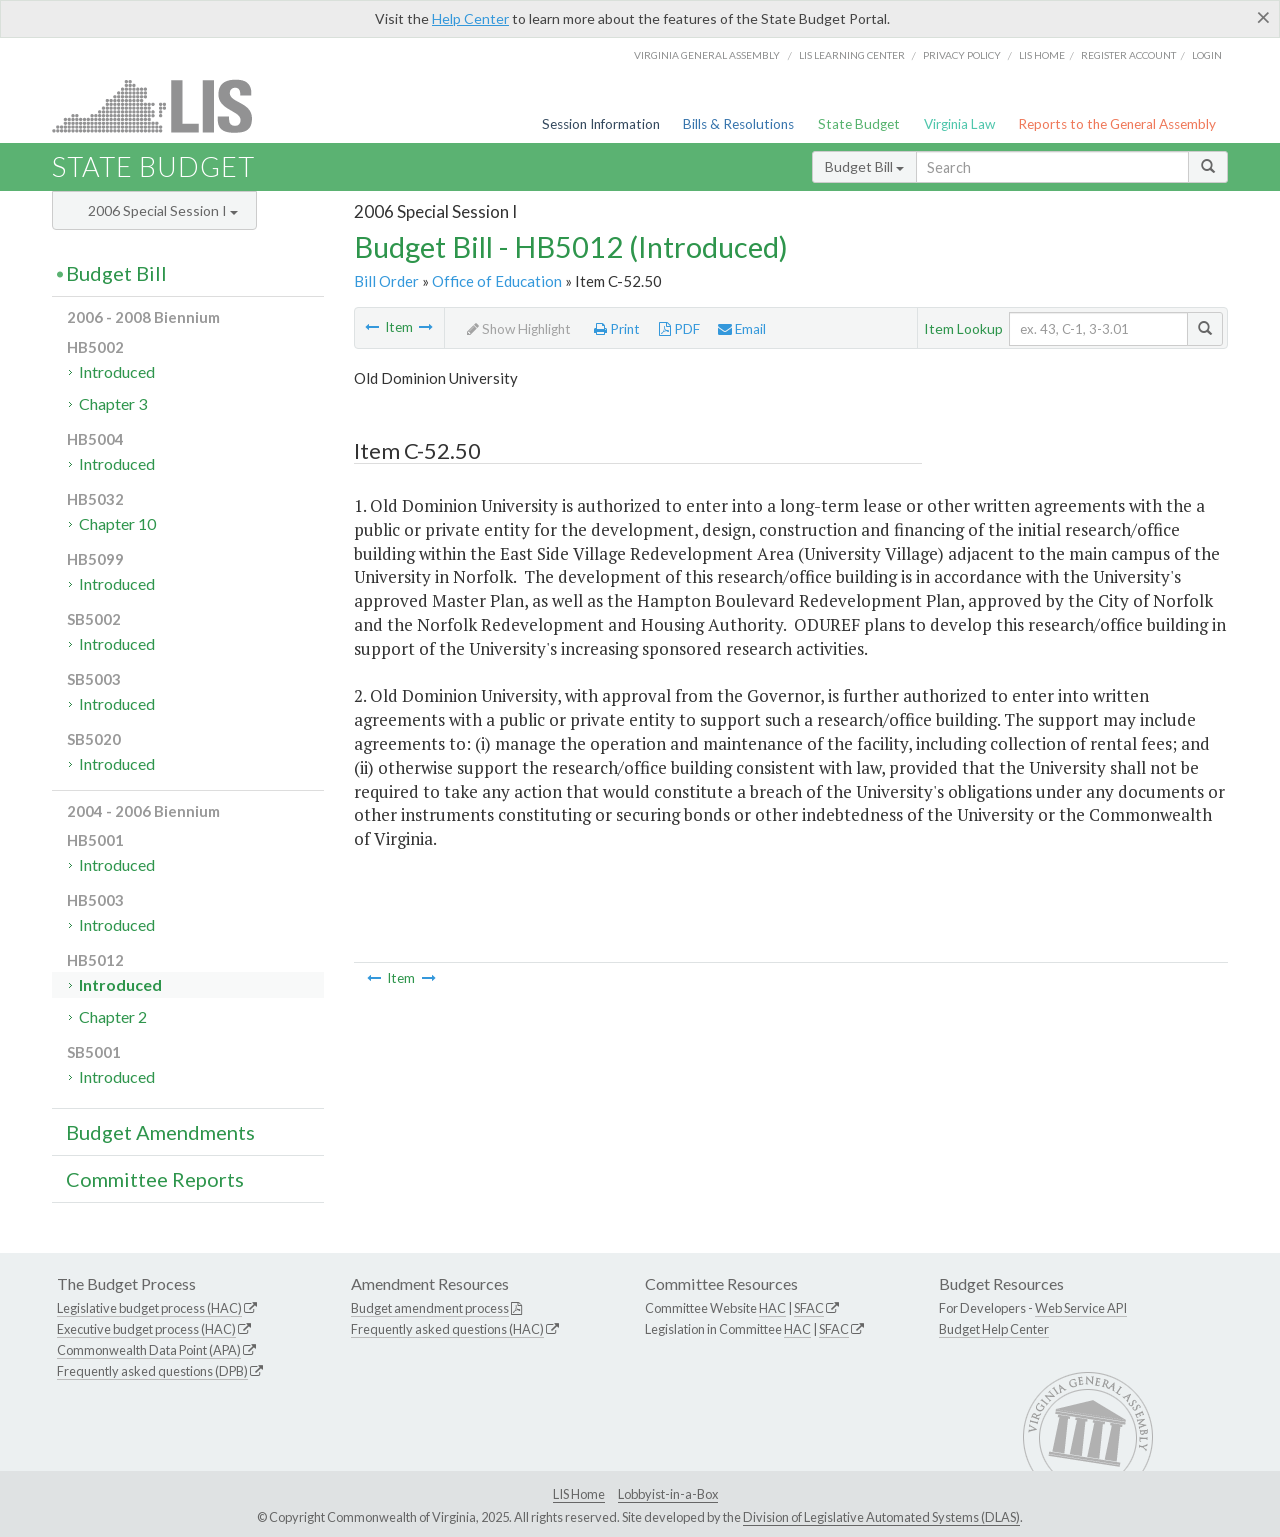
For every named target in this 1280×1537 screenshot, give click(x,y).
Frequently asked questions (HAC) (447, 1329)
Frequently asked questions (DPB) (152, 1371)
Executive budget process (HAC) (146, 1329)
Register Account (1128, 55)
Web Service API (1081, 1308)
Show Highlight (519, 329)
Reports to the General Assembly (1117, 124)
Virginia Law (959, 124)
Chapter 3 (113, 403)
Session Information (601, 124)
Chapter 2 (113, 1016)
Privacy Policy (962, 55)
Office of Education (497, 281)
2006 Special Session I (163, 210)
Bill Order (386, 281)
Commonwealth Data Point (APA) (149, 1350)
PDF (679, 329)
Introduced (117, 371)
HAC (772, 1308)
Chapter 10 (117, 523)
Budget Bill (864, 166)
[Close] (1263, 17)
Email (742, 329)
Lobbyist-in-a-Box (668, 1494)
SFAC (809, 1308)
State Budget (859, 124)
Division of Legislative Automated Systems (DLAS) (881, 1517)
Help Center (470, 18)
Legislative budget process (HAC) (149, 1308)
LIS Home (579, 1494)
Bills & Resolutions (738, 124)
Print (617, 329)
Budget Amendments (160, 1132)
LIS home (1042, 55)
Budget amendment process (430, 1308)
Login (1207, 55)
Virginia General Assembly (707, 55)
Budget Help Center (994, 1329)
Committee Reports (155, 1179)
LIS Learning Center (852, 55)
